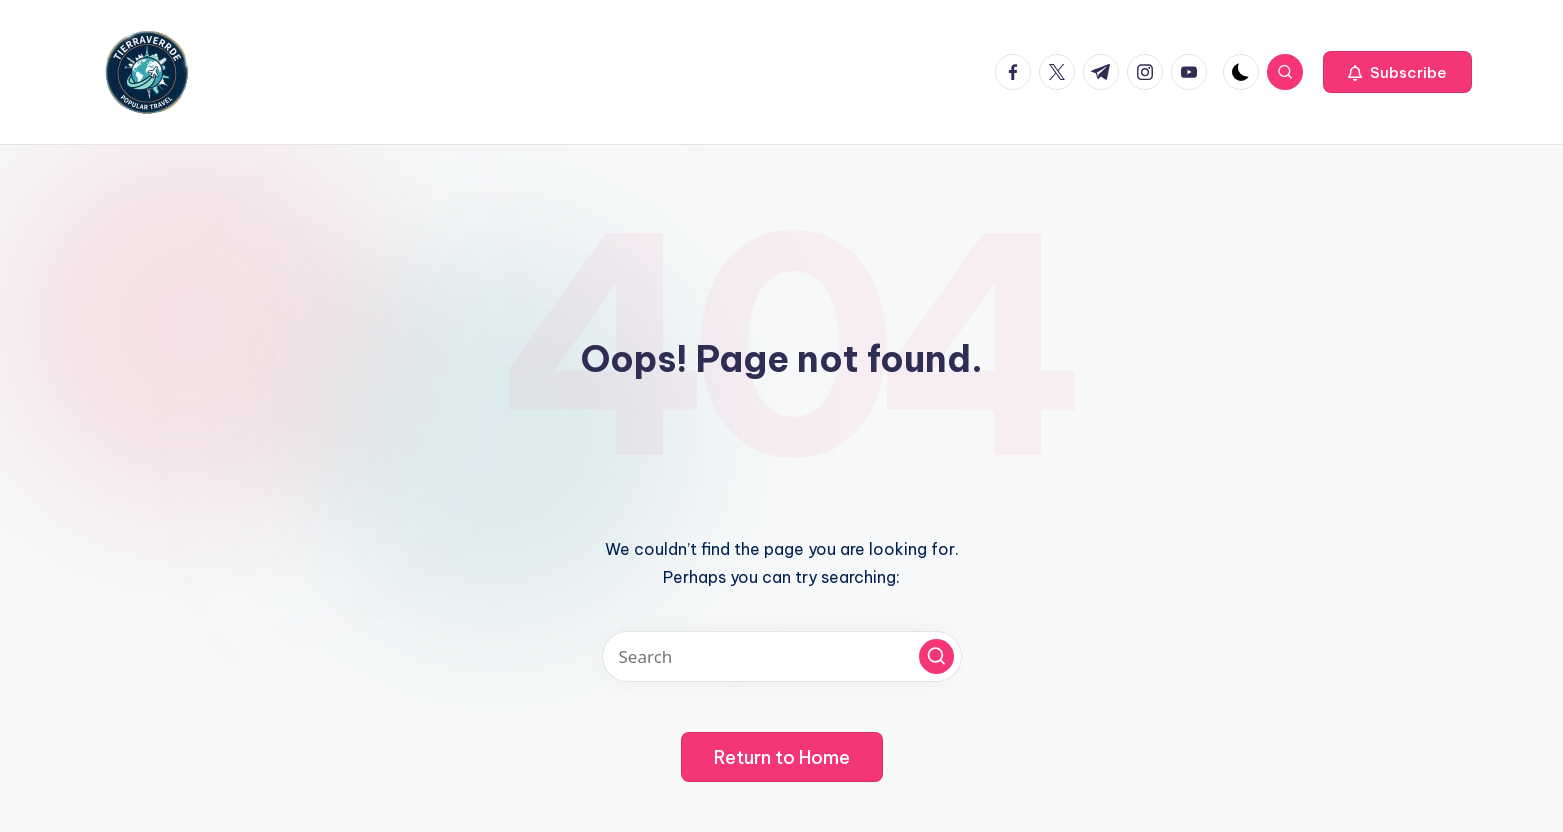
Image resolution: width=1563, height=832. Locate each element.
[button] (1397, 72)
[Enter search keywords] (782, 656)
